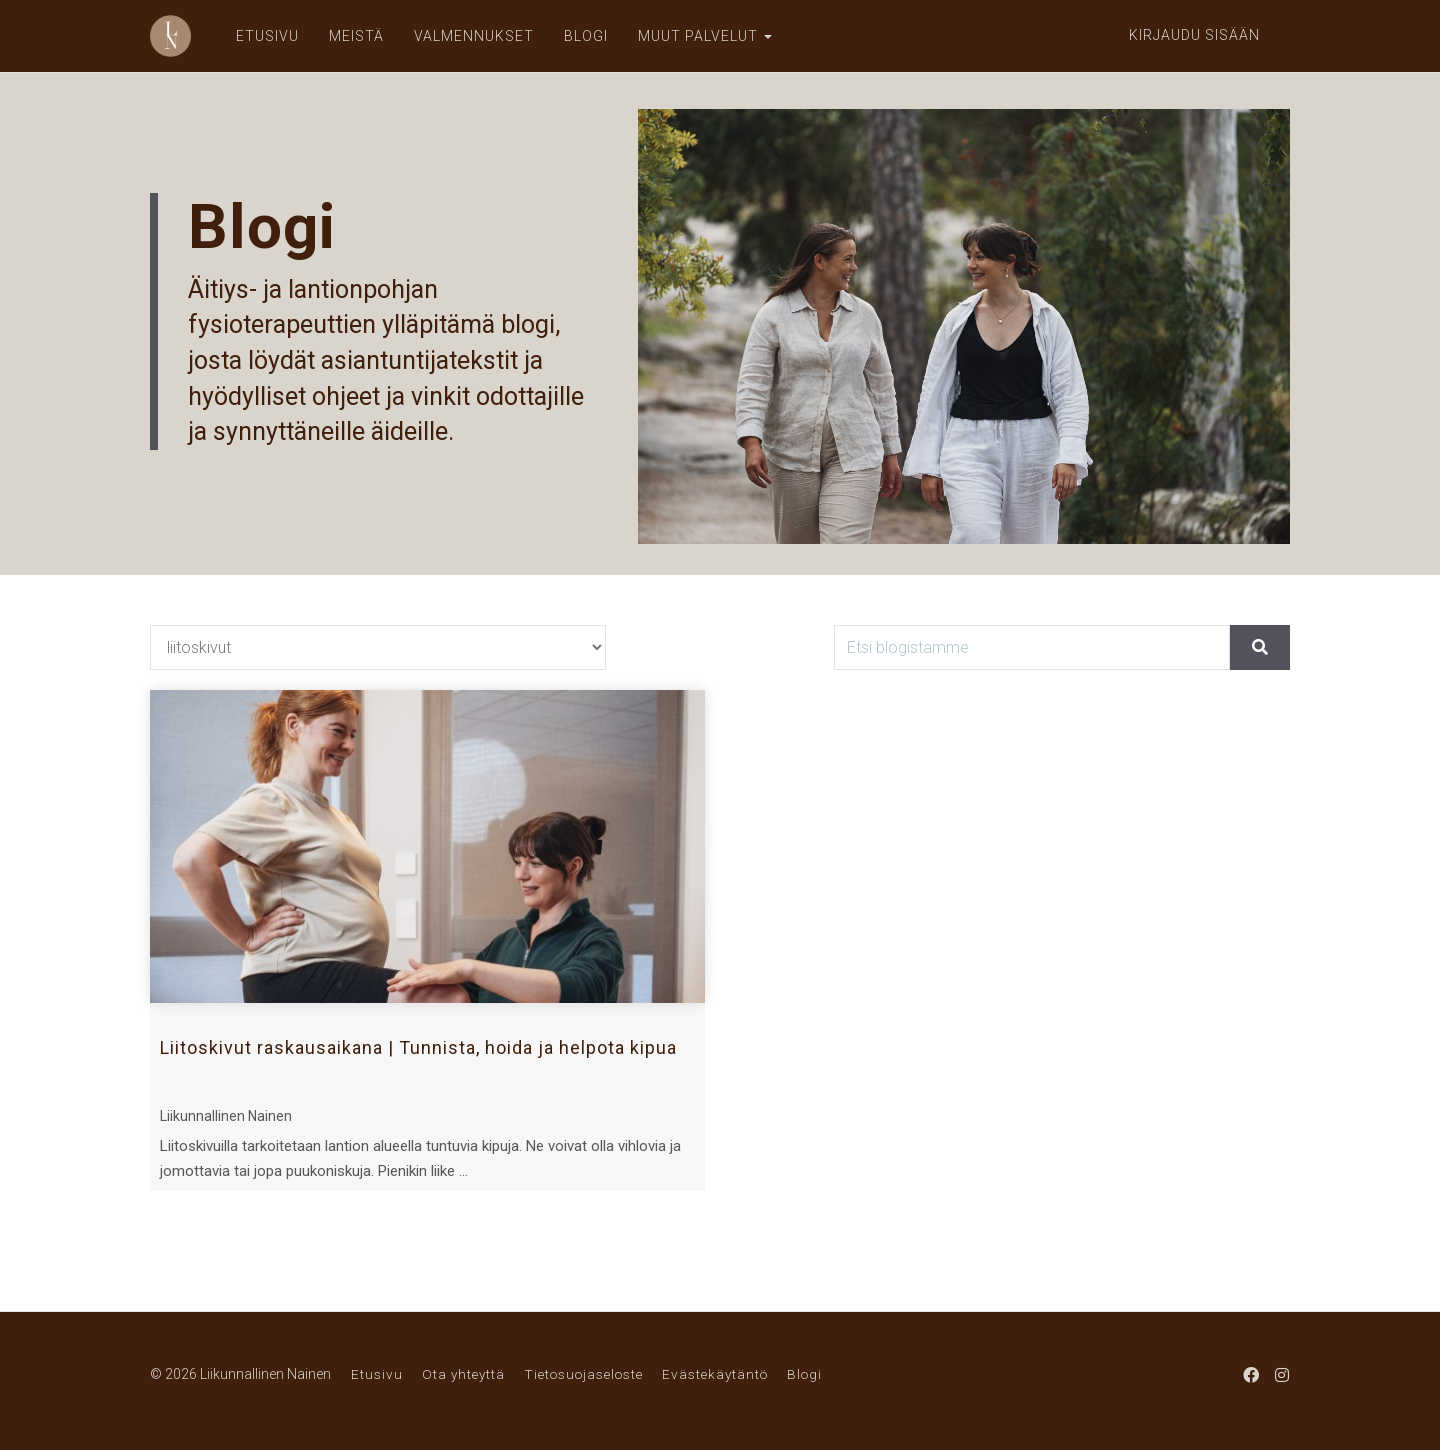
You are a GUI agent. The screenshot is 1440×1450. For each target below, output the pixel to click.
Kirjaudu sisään (1194, 35)
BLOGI (586, 36)
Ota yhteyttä (463, 1374)
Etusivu (377, 1374)
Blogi (804, 1374)
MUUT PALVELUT (705, 36)
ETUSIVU (267, 36)
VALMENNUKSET (474, 36)
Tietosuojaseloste (583, 1374)
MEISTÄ (356, 36)
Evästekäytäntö (715, 1374)
